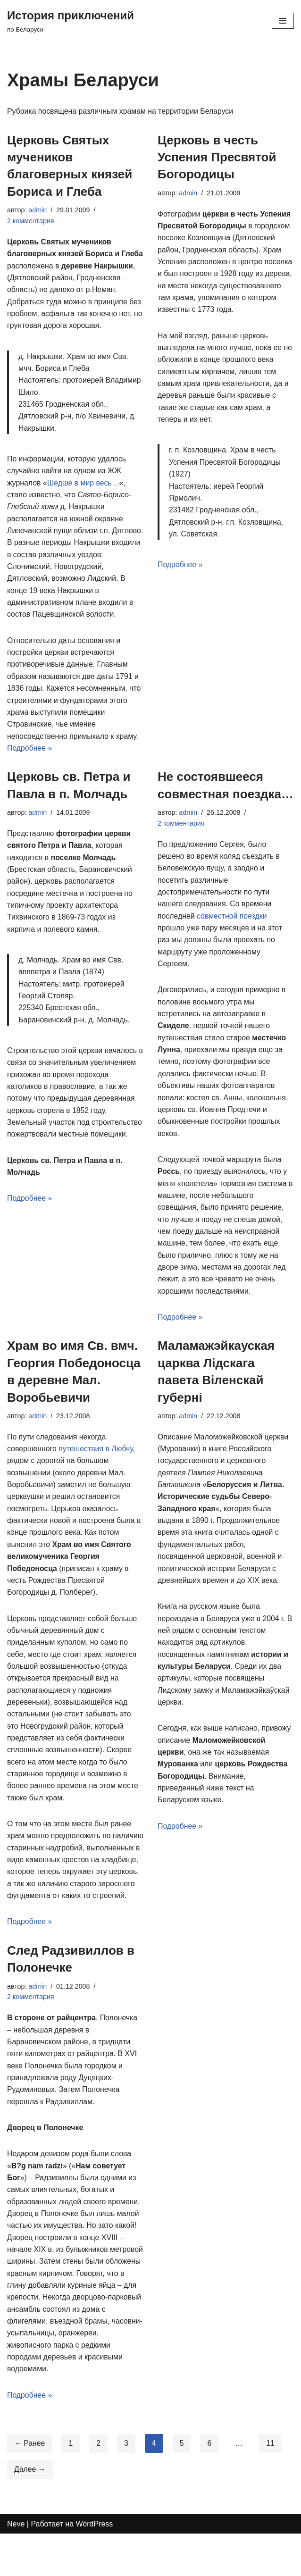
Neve (16, 2566)
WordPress (94, 2566)
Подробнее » (29, 765)
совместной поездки (232, 934)
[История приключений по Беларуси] (70, 21)
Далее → (30, 2511)
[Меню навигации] (283, 21)
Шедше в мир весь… (84, 497)
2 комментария (30, 221)
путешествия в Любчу (96, 1470)
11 (271, 2485)
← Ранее (29, 2485)
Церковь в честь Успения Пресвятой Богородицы (217, 157)
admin (38, 210)
